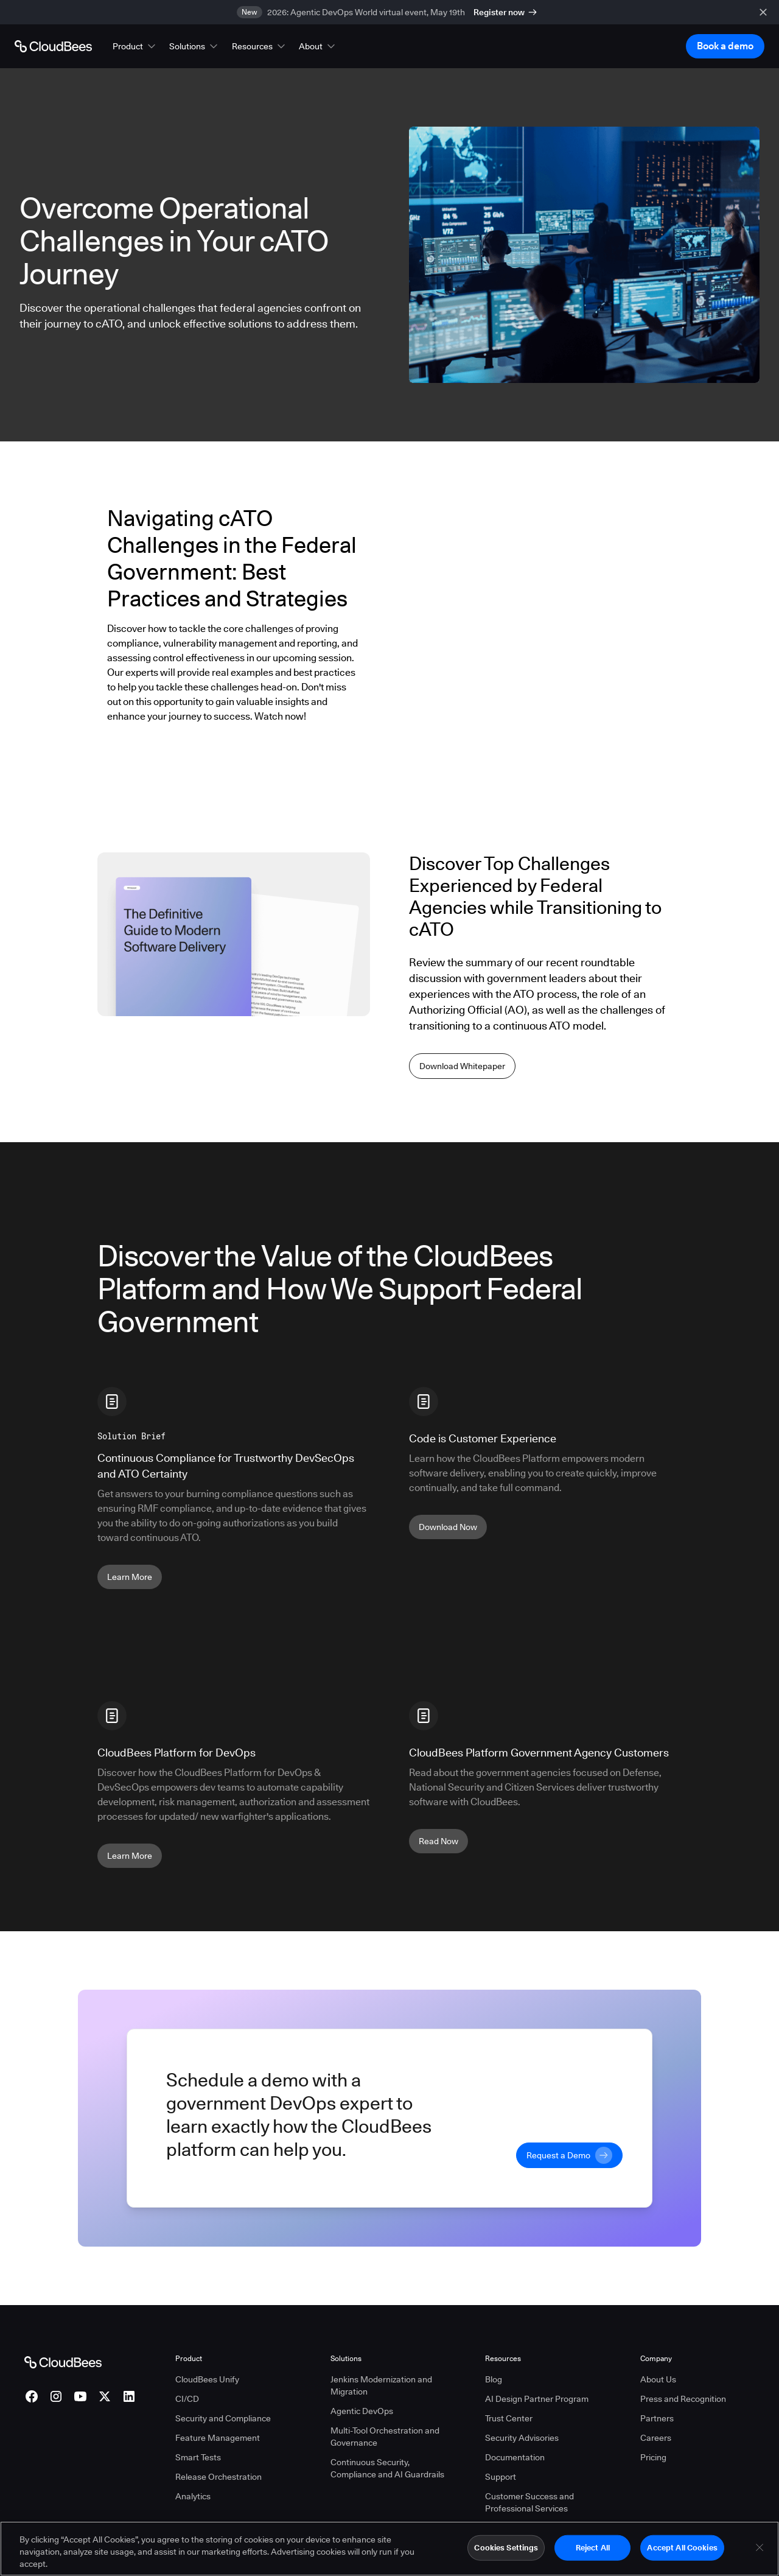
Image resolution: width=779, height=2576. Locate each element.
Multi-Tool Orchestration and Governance (384, 2437)
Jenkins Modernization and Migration (381, 2385)
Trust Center (509, 2418)
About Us (658, 2379)
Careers (655, 2438)
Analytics (193, 2496)
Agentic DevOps (361, 2411)
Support (500, 2477)
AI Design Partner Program (537, 2399)
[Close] (759, 2547)
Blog (493, 2379)
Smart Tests (198, 2457)
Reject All (593, 2547)
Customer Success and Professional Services (529, 2502)
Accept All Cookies (682, 2547)
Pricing (653, 2457)
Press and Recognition (683, 2399)
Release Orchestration (218, 2477)
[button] (135, 46)
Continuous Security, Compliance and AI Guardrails (387, 2468)
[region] (389, 2548)
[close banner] (763, 12)
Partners (657, 2418)
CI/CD (187, 2399)
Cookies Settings (506, 2547)
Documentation (515, 2457)
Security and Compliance (223, 2418)
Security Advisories (522, 2438)
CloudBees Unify (207, 2379)
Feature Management (217, 2438)
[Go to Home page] (53, 46)
